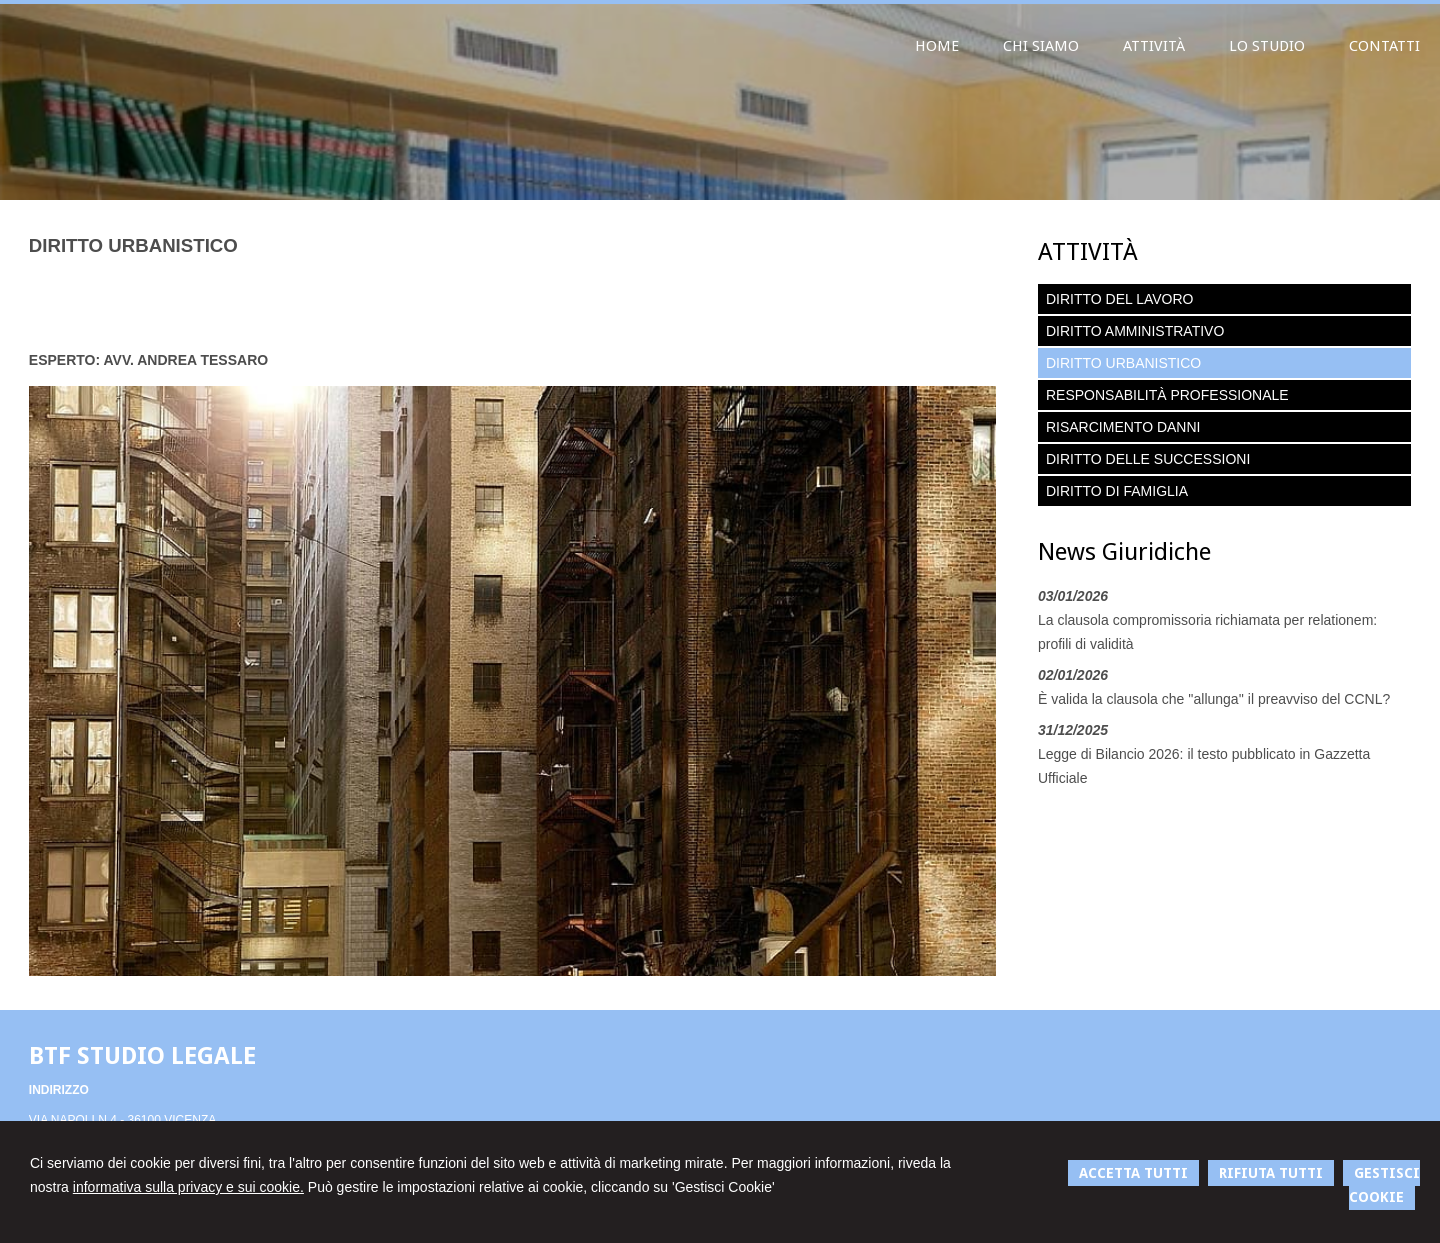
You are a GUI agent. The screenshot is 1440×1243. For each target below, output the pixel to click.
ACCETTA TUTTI (1133, 1173)
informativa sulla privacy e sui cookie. (188, 1187)
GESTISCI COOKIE (1384, 1185)
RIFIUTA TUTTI (1271, 1173)
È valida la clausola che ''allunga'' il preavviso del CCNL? (1214, 699)
